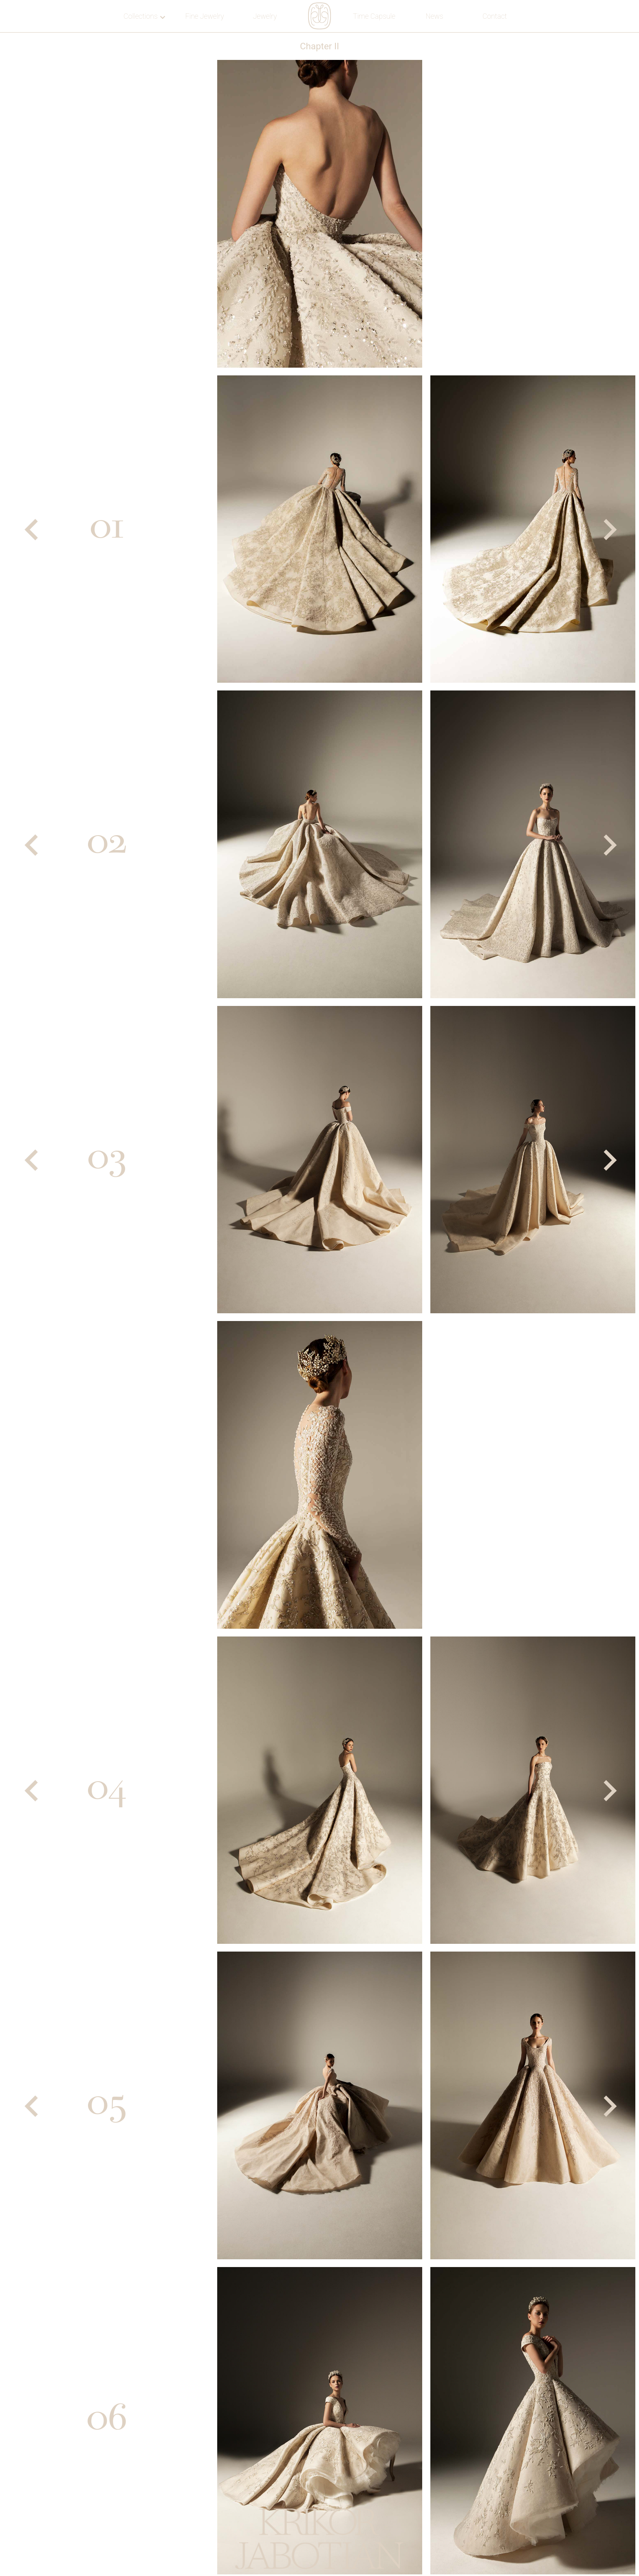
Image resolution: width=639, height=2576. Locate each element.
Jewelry (265, 16)
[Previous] (30, 530)
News (434, 16)
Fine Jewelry (204, 16)
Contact (495, 16)
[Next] (608, 530)
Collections (144, 16)
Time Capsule (374, 16)
